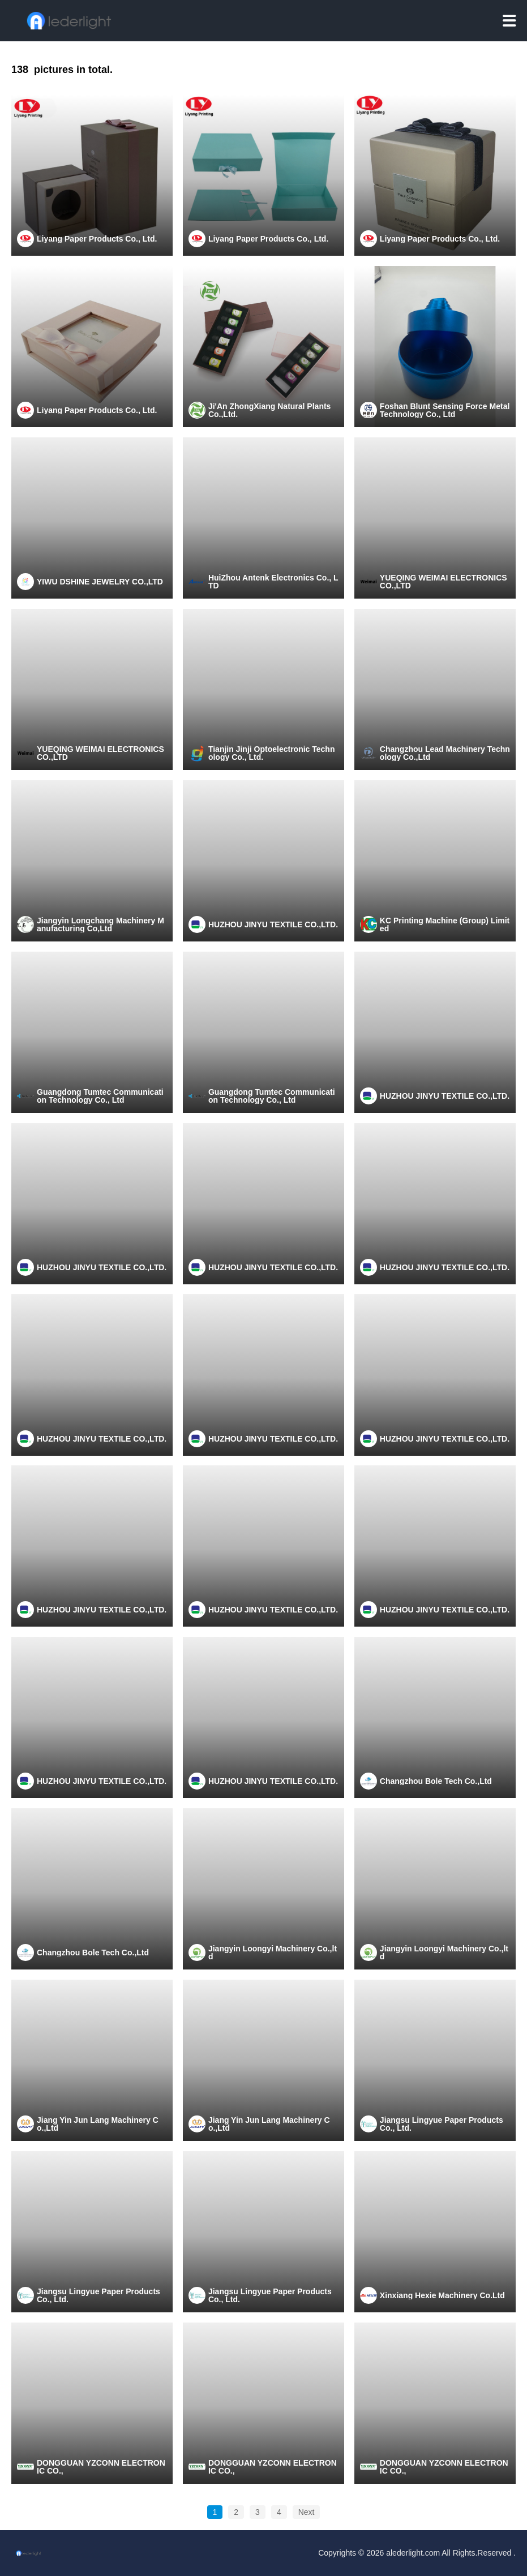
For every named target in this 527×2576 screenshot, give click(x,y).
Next (306, 2512)
